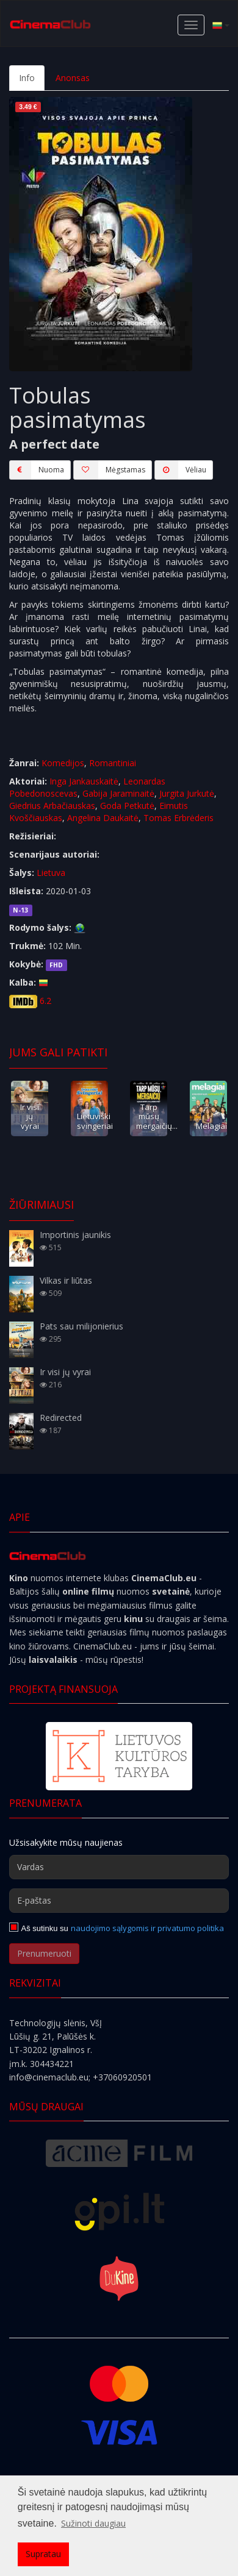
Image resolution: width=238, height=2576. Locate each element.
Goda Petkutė (127, 805)
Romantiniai (112, 763)
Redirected (61, 1417)
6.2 (45, 1000)
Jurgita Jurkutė (186, 793)
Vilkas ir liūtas (66, 1280)
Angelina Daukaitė (103, 818)
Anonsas (73, 78)
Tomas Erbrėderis (178, 818)
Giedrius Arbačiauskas (52, 805)
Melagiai (211, 1125)
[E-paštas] (119, 1900)
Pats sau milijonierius (81, 1326)
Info (27, 78)
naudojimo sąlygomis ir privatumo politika (147, 1928)
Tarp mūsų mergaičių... (157, 1116)
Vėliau (180, 470)
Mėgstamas (109, 470)
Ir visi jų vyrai (29, 1116)
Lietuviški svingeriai (95, 1121)
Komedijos (62, 763)
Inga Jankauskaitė (83, 781)
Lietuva (51, 872)
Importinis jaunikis (75, 1234)
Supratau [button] (43, 2554)
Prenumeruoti (44, 1953)
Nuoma (36, 470)
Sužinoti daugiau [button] (93, 2523)
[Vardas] (119, 1867)
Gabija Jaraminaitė (118, 793)
